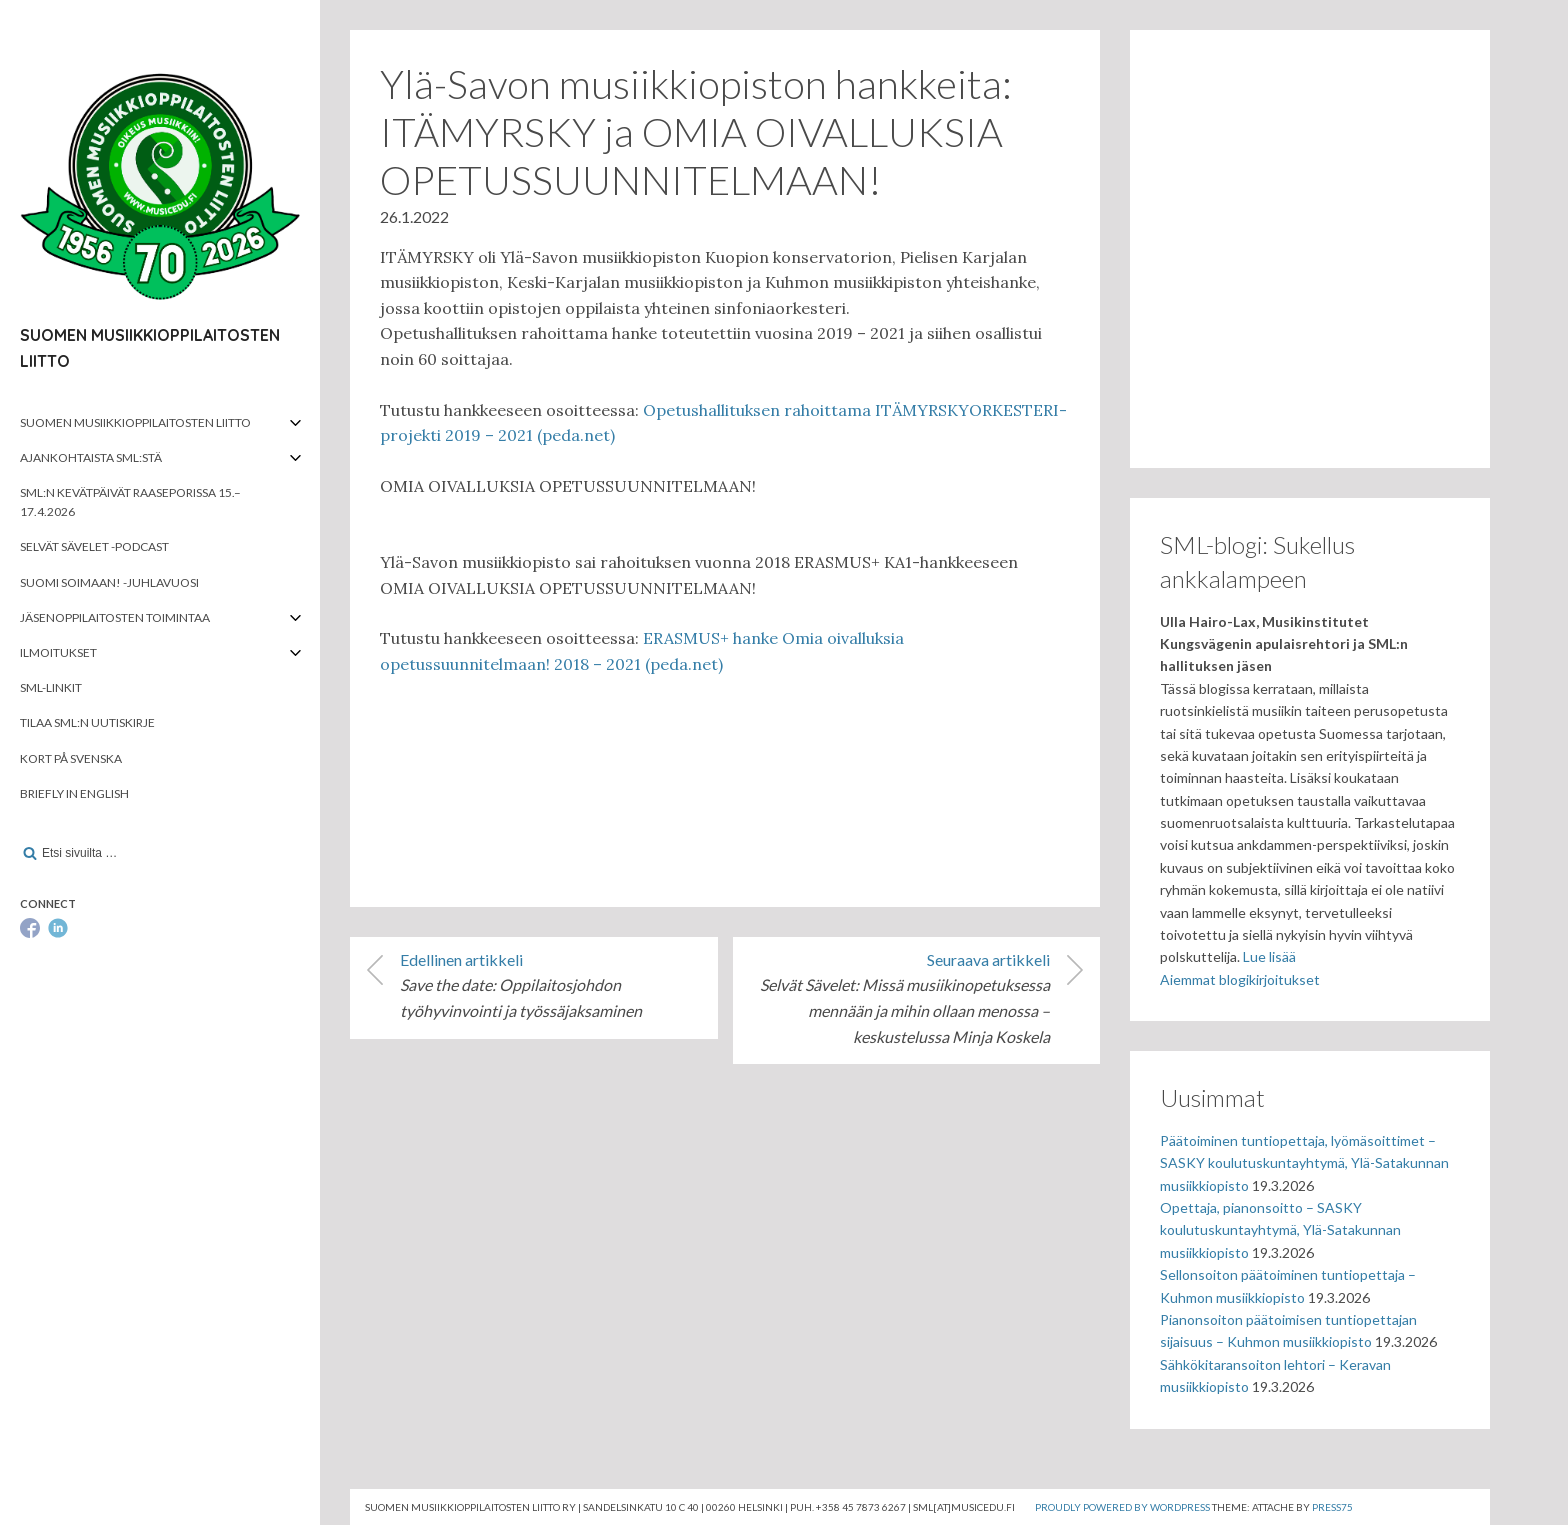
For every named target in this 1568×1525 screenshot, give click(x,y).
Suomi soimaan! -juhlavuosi (109, 582)
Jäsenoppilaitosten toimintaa (115, 617)
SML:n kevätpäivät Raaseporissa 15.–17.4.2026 (130, 502)
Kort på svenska (71, 758)
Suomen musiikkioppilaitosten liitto (135, 422)
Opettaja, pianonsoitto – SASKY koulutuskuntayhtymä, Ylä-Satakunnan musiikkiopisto (1280, 1230)
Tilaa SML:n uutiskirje (87, 722)
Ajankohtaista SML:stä (91, 457)
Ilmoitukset (58, 652)
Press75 (1332, 1507)
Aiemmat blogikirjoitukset (1240, 979)
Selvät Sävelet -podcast (94, 546)
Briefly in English (74, 793)
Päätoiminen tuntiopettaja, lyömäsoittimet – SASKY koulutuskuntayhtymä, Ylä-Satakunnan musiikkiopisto (1304, 1163)
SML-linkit (51, 687)
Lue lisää (1269, 956)
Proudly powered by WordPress (1122, 1507)
